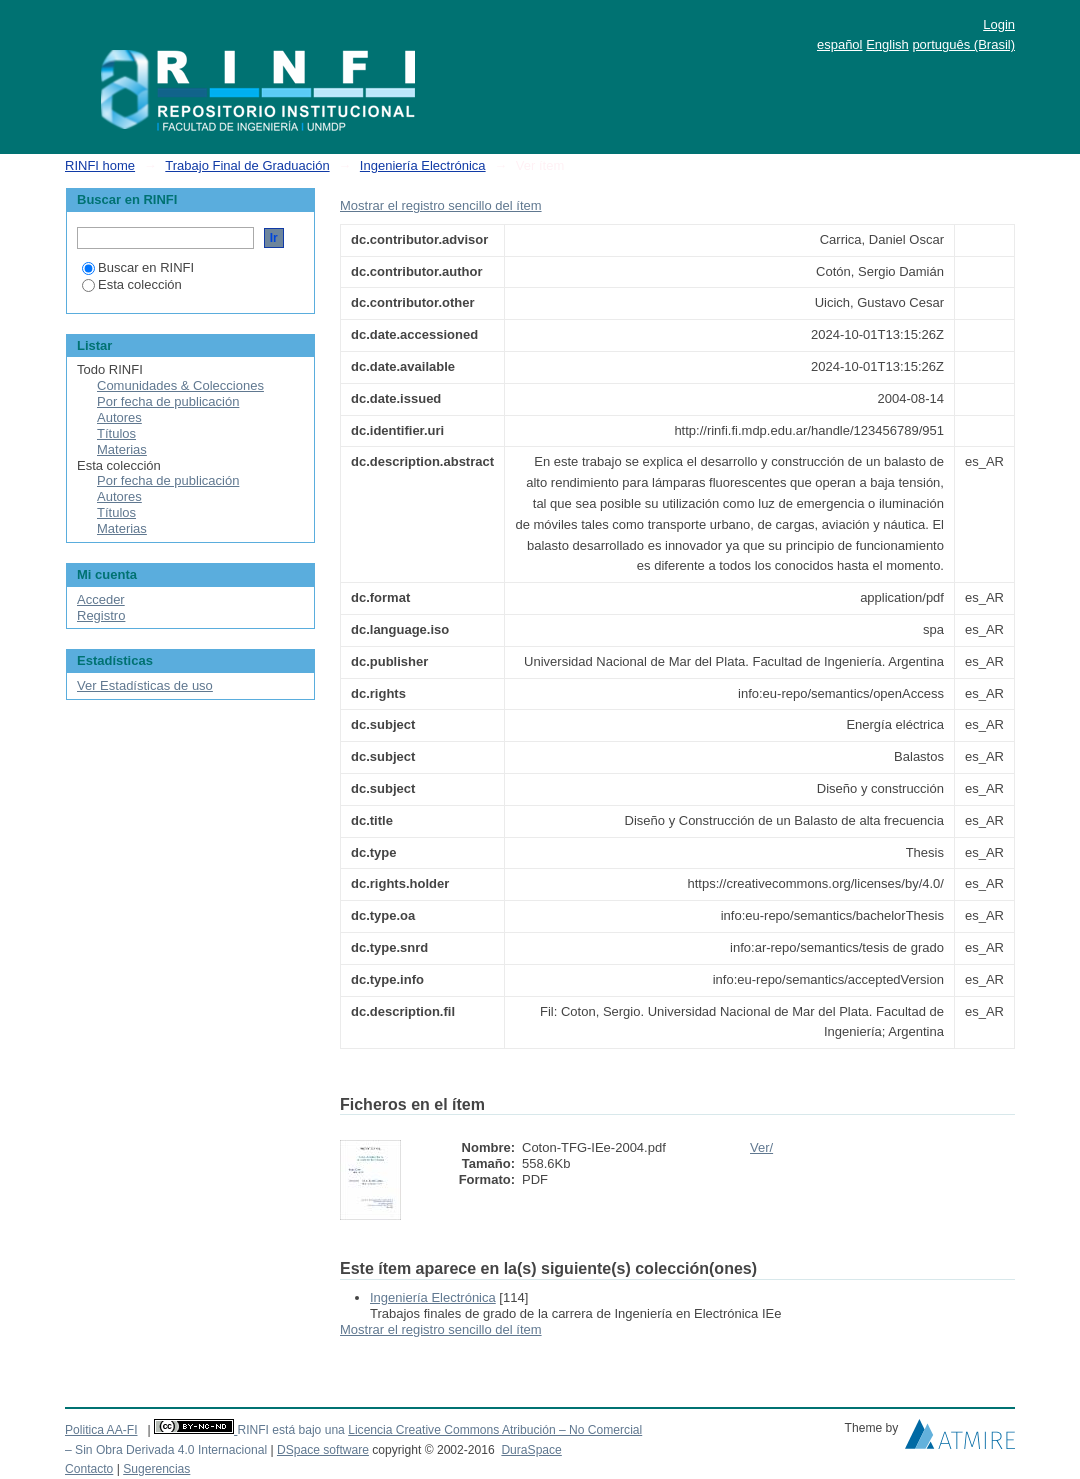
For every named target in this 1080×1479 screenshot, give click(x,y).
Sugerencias (156, 1469)
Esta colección (132, 284)
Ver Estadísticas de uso (145, 685)
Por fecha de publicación (168, 401)
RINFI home (100, 165)
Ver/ (761, 1147)
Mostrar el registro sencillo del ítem (441, 205)
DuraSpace (531, 1450)
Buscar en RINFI (138, 267)
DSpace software (323, 1450)
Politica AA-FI (101, 1430)
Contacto (89, 1469)
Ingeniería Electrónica (423, 165)
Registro (101, 615)
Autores (119, 417)
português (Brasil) (963, 44)
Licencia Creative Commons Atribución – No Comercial (495, 1430)
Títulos (116, 433)
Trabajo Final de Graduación (247, 165)
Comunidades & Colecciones (180, 385)
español (840, 44)
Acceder (101, 599)
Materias (122, 449)
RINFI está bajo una (290, 1430)
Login (999, 24)
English (887, 44)
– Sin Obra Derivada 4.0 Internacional (166, 1450)
